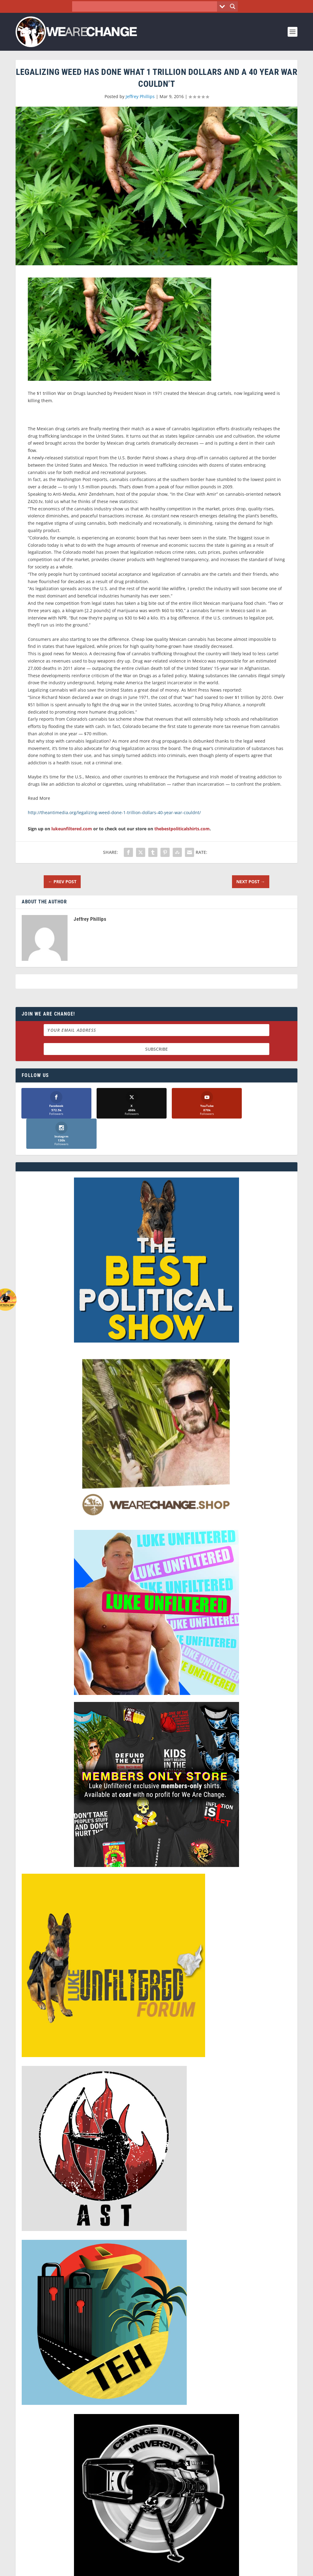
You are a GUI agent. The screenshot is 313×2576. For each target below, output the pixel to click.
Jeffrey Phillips (140, 96)
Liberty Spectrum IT (179, 2569)
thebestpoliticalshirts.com (182, 829)
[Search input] (146, 6)
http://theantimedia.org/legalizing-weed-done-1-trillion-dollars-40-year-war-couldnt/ (114, 812)
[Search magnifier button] (232, 6)
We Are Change (49, 2569)
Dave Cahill (109, 2569)
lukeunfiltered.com (71, 829)
